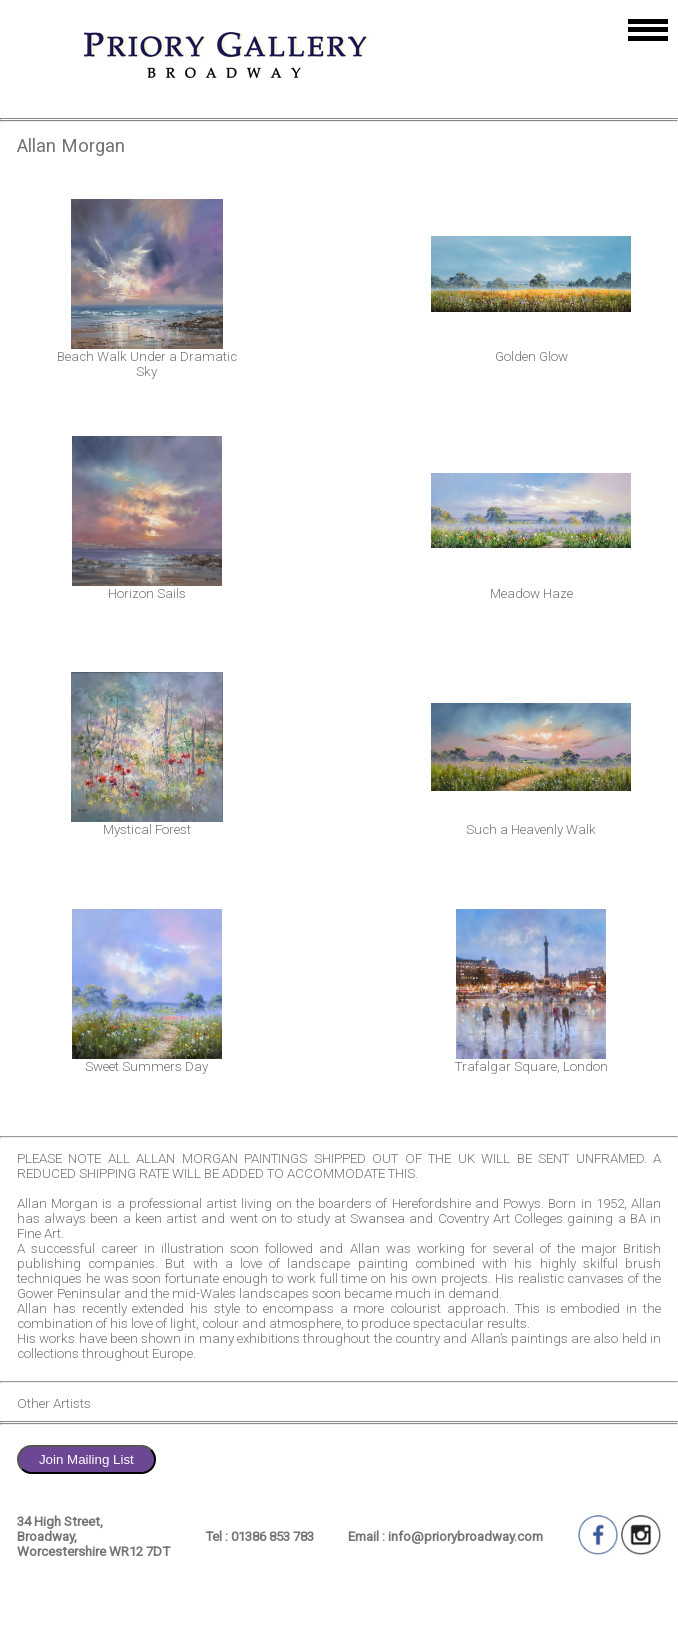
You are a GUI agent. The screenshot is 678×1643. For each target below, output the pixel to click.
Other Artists (54, 1403)
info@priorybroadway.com (465, 1536)
